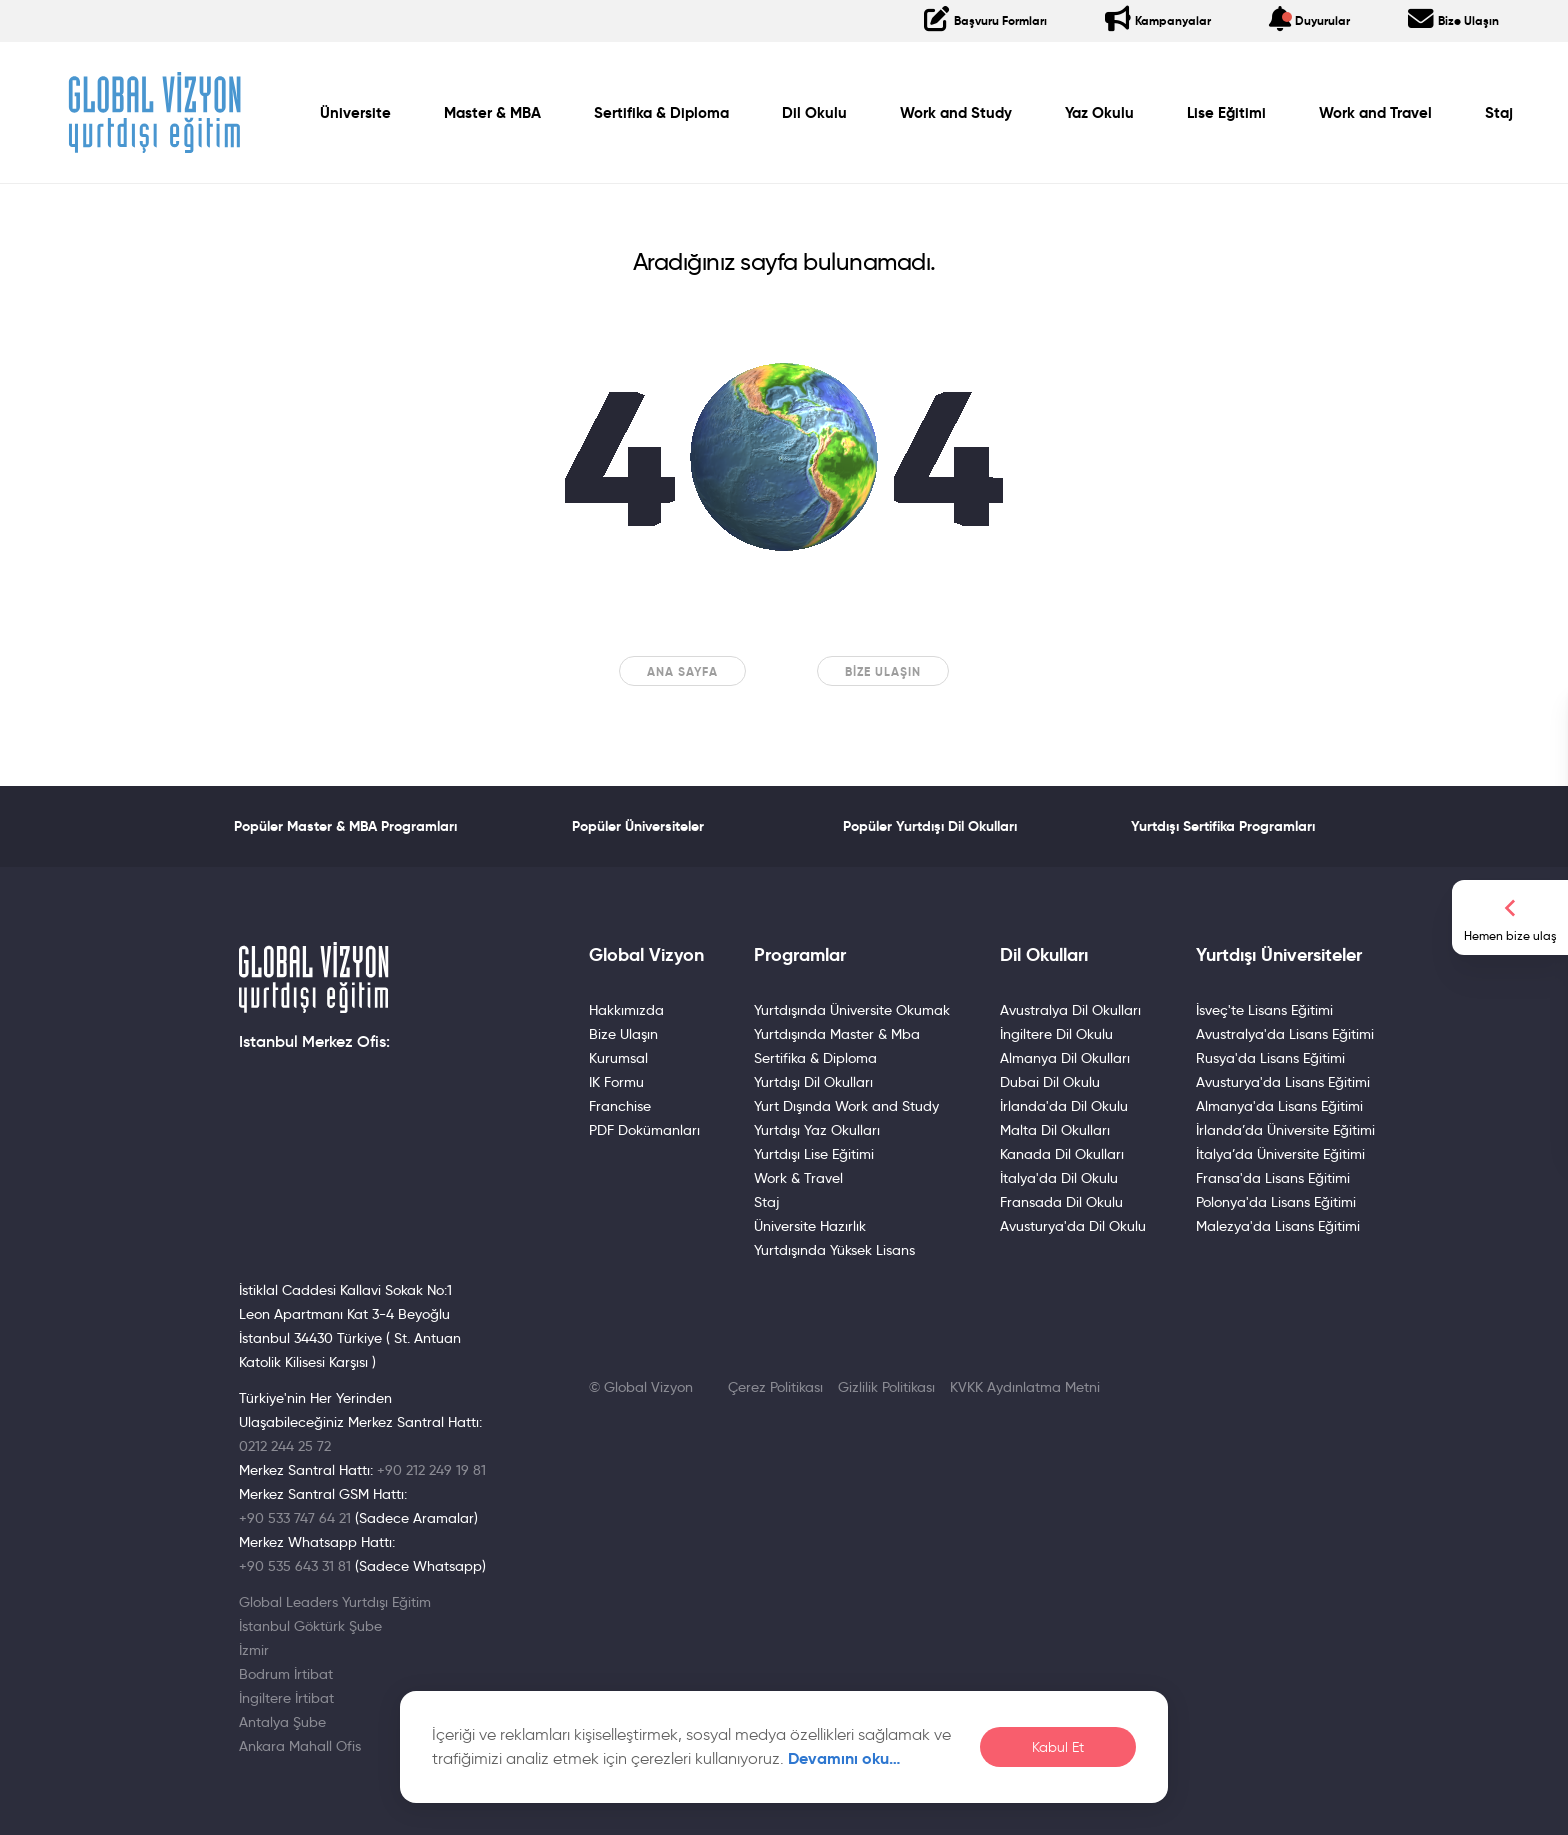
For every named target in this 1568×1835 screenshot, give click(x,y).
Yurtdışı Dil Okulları (813, 1082)
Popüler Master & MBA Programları (345, 826)
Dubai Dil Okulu (1050, 1082)
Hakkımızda (626, 1010)
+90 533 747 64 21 (295, 1518)
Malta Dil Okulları (1055, 1130)
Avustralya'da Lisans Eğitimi (1285, 1034)
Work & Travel (798, 1178)
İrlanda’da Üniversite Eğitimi (1285, 1130)
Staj (1499, 113)
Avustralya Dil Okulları (1070, 1010)
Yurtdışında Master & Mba (837, 1034)
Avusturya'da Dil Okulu (1073, 1226)
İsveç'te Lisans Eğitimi (1264, 1010)
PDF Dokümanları (644, 1130)
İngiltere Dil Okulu (1056, 1034)
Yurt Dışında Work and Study (846, 1106)
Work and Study (956, 113)
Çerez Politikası (775, 1387)
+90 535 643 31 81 (295, 1566)
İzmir (254, 1650)
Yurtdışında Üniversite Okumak (852, 1010)
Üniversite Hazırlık (810, 1226)
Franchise (620, 1106)
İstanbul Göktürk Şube (310, 1626)
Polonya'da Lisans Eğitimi (1276, 1202)
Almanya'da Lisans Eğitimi (1279, 1106)
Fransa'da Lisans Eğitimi (1273, 1178)
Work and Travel (1375, 113)
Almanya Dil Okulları (1065, 1058)
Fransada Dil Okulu (1061, 1202)
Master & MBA (492, 113)
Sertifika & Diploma (661, 113)
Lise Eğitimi (1226, 113)
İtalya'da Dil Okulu (1059, 1178)
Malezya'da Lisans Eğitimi (1278, 1226)
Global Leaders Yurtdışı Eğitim (335, 1602)
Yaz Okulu (1099, 113)
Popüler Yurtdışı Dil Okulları (930, 826)
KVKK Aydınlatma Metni (1025, 1387)
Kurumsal (618, 1058)
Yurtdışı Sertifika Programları (1223, 826)
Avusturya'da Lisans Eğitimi (1283, 1082)
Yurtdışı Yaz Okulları (817, 1130)
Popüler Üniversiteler (638, 826)
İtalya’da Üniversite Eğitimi (1280, 1154)
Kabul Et (1058, 1747)
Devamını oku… (844, 1758)
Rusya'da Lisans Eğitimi (1270, 1058)
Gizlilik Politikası (886, 1387)
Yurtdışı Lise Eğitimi (814, 1154)
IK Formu (616, 1082)
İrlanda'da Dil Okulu (1064, 1106)
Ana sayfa (682, 671)
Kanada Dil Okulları (1062, 1154)
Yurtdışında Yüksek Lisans (834, 1250)
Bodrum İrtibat (286, 1674)
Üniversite (355, 113)
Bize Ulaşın (883, 671)
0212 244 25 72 (285, 1446)
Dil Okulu (814, 113)
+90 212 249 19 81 (431, 1470)
